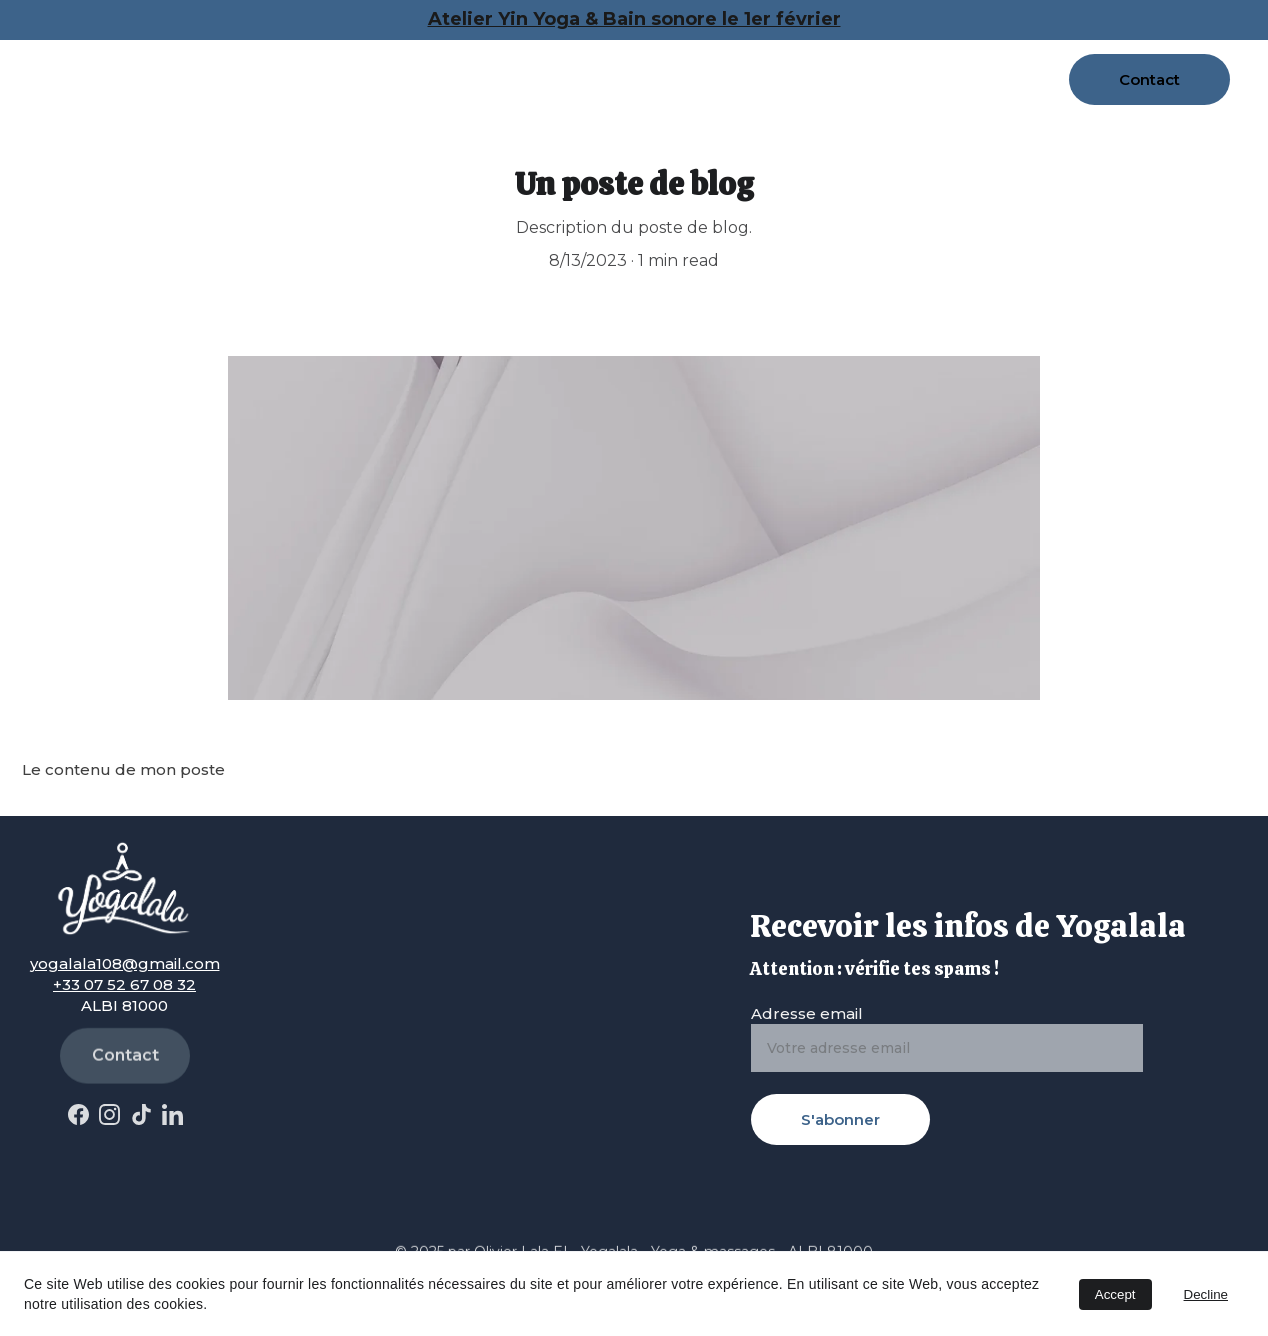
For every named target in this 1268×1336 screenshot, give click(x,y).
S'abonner (840, 1119)
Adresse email (807, 1013)
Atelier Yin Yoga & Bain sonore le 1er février (634, 19)
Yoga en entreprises (900, 58)
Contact (1149, 79)
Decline (1206, 1294)
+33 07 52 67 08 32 (124, 984)
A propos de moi (297, 58)
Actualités (199, 100)
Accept (1115, 1294)
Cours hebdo (589, 58)
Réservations (745, 58)
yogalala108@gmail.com (125, 963)
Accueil (186, 58)
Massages (450, 58)
